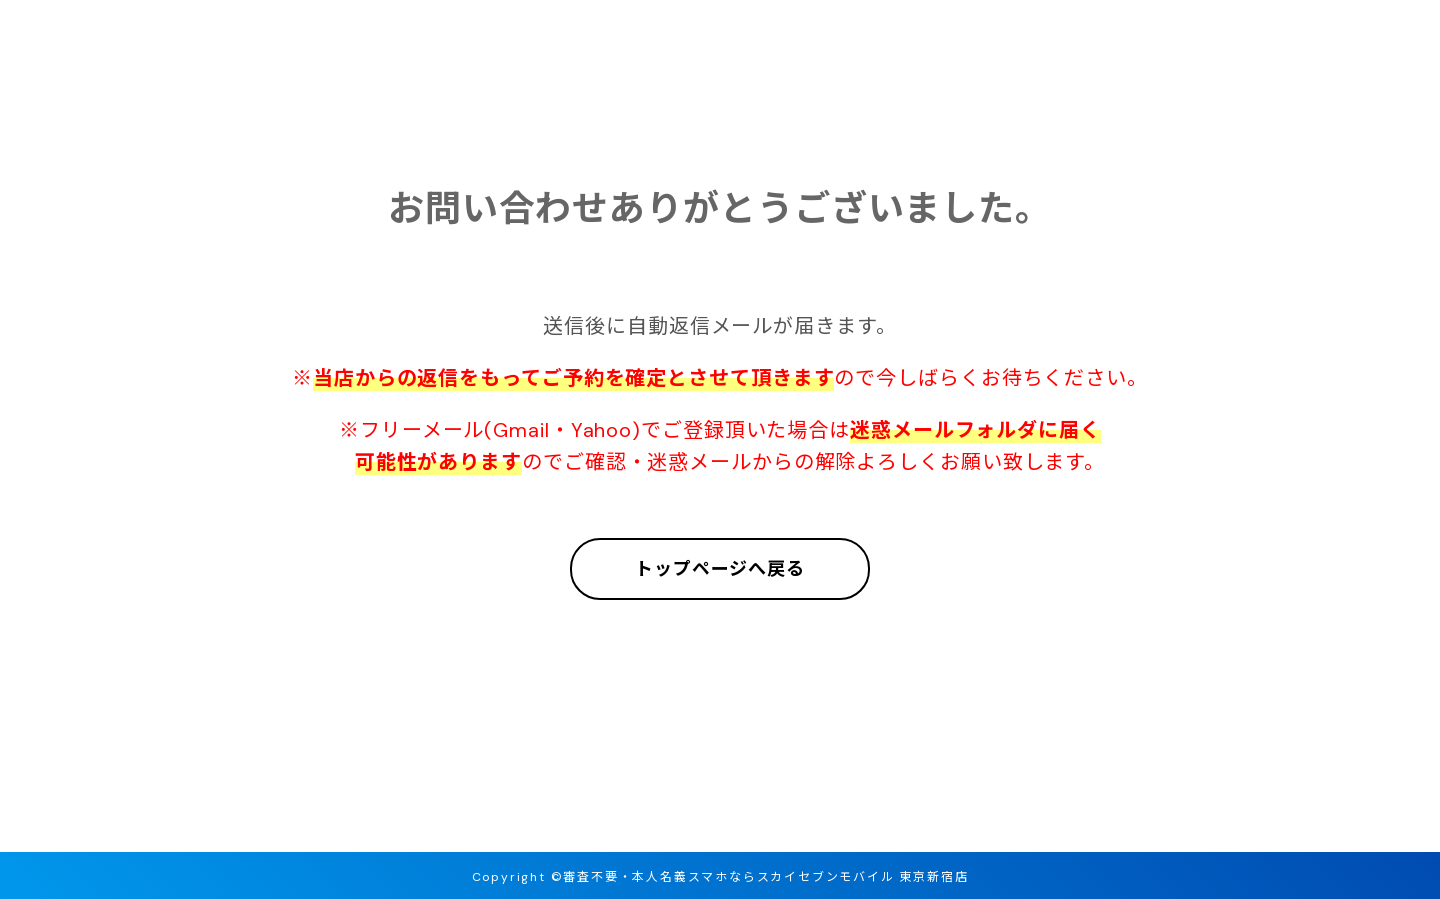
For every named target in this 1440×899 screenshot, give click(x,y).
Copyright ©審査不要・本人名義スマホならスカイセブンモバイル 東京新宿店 (720, 877)
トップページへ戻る (720, 569)
